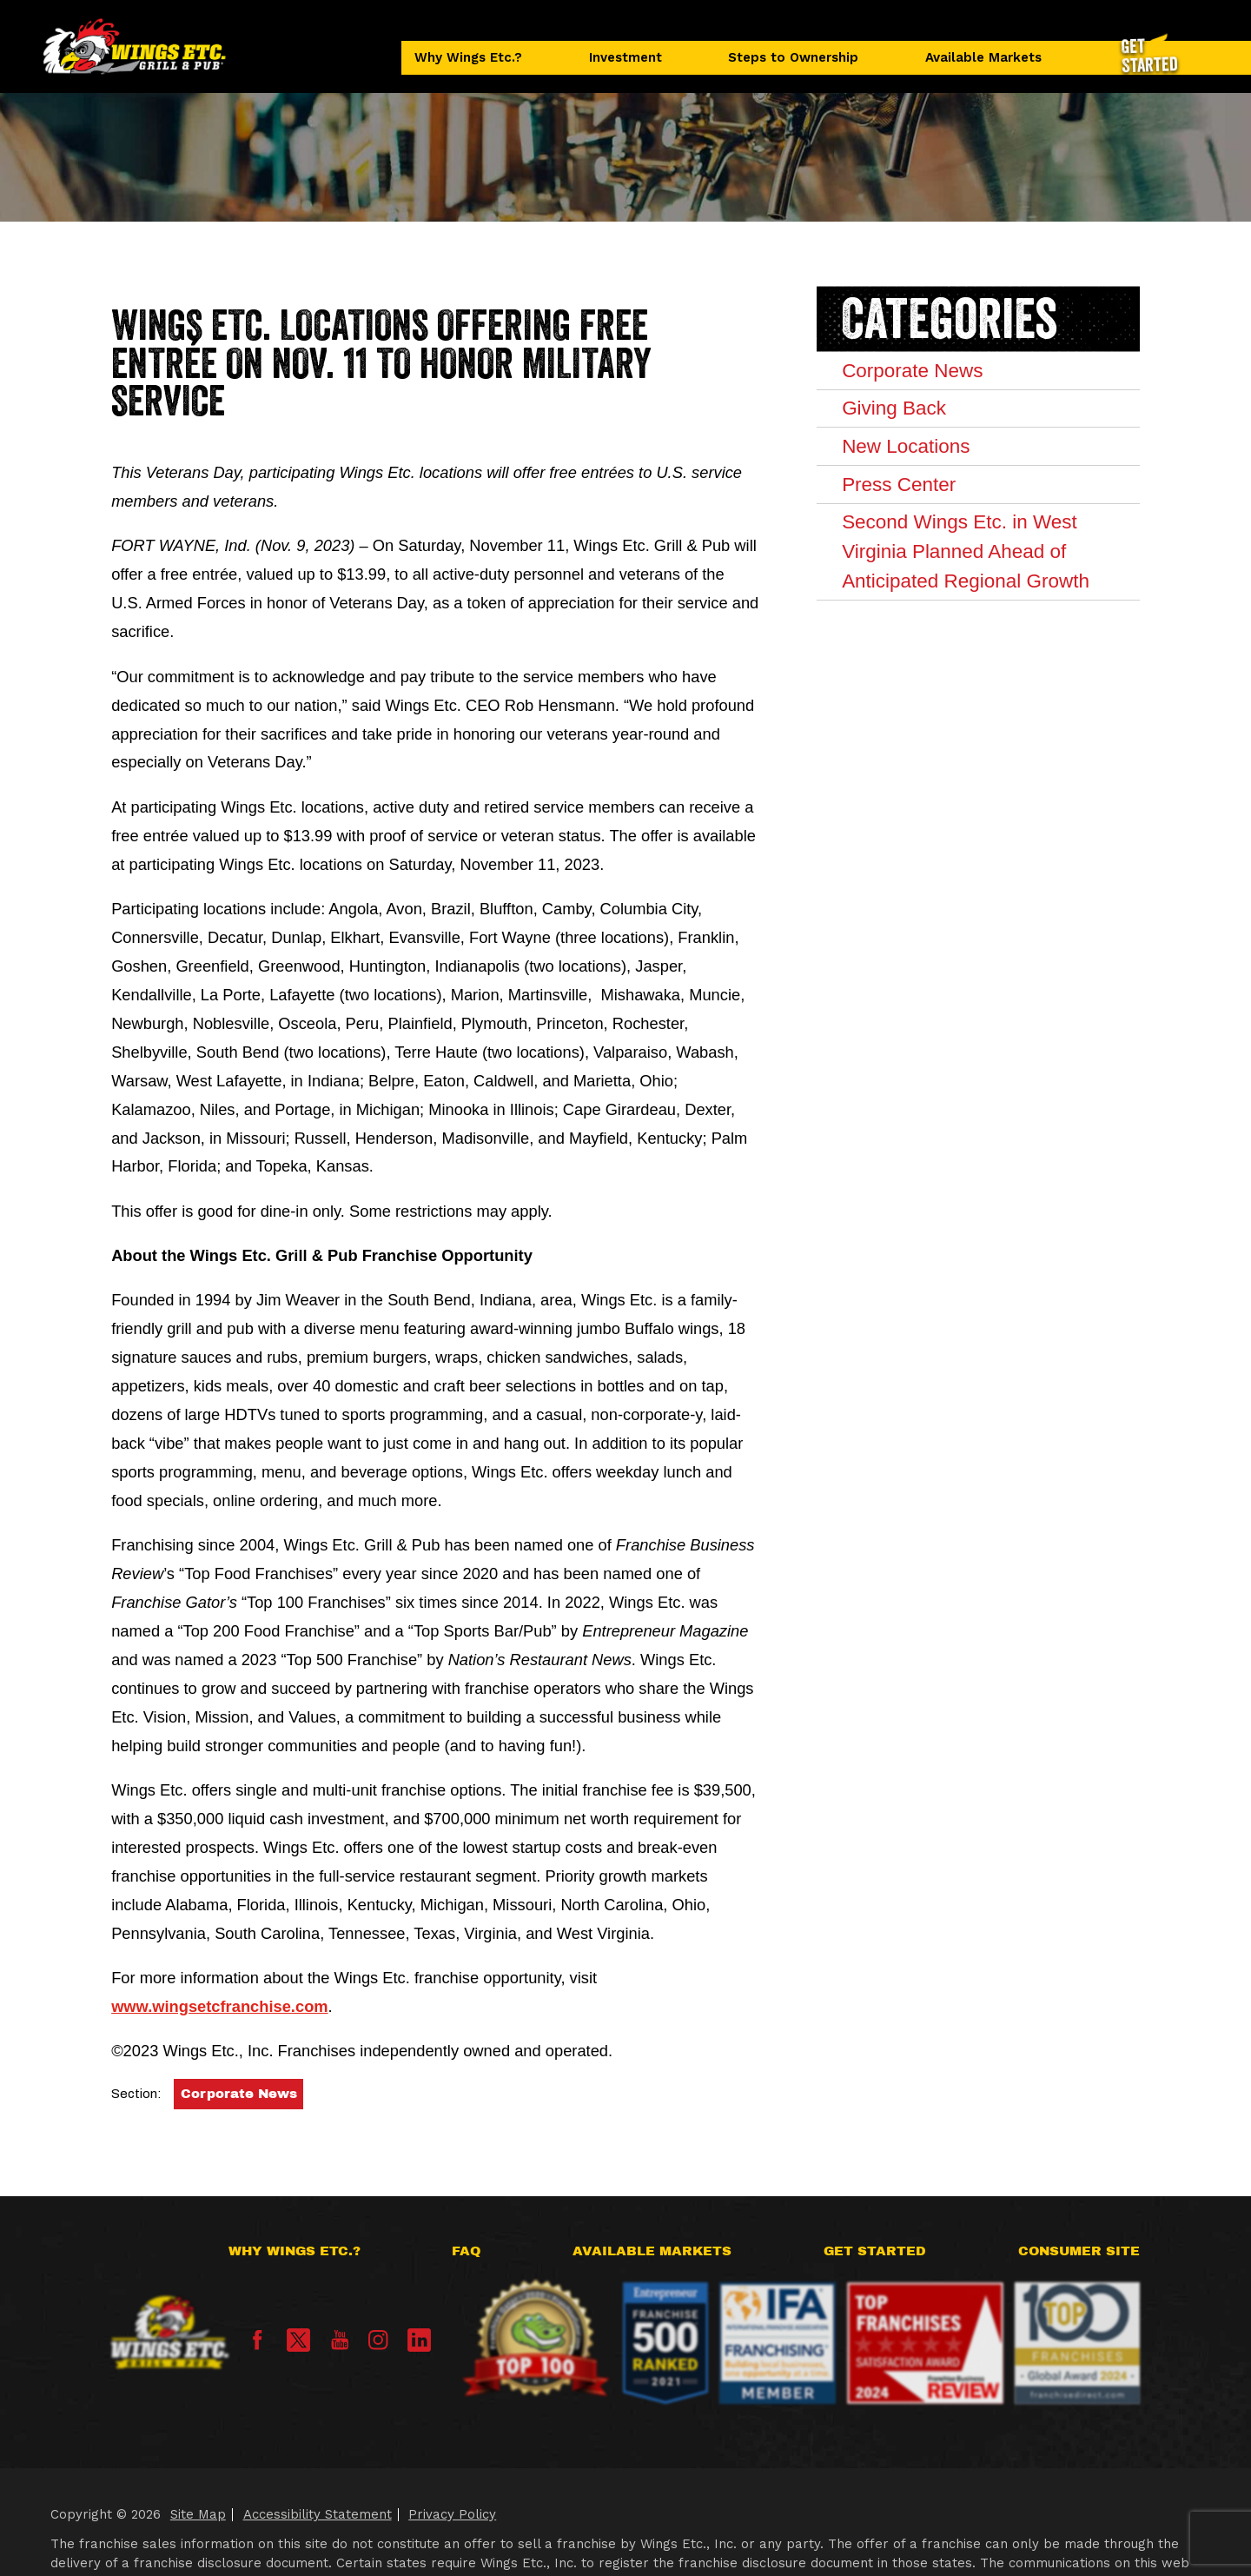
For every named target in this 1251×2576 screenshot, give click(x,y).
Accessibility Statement (317, 2514)
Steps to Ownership (793, 57)
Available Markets (983, 57)
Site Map (198, 2514)
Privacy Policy (452, 2514)
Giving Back (894, 408)
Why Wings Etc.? (468, 57)
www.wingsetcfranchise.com (219, 2006)
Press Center (899, 484)
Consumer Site (1079, 2251)
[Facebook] (257, 2346)
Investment (625, 57)
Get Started (875, 2251)
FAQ (466, 2251)
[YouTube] (339, 2346)
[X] (298, 2340)
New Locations (906, 446)
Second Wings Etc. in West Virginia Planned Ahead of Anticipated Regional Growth (965, 551)
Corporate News (239, 2094)
